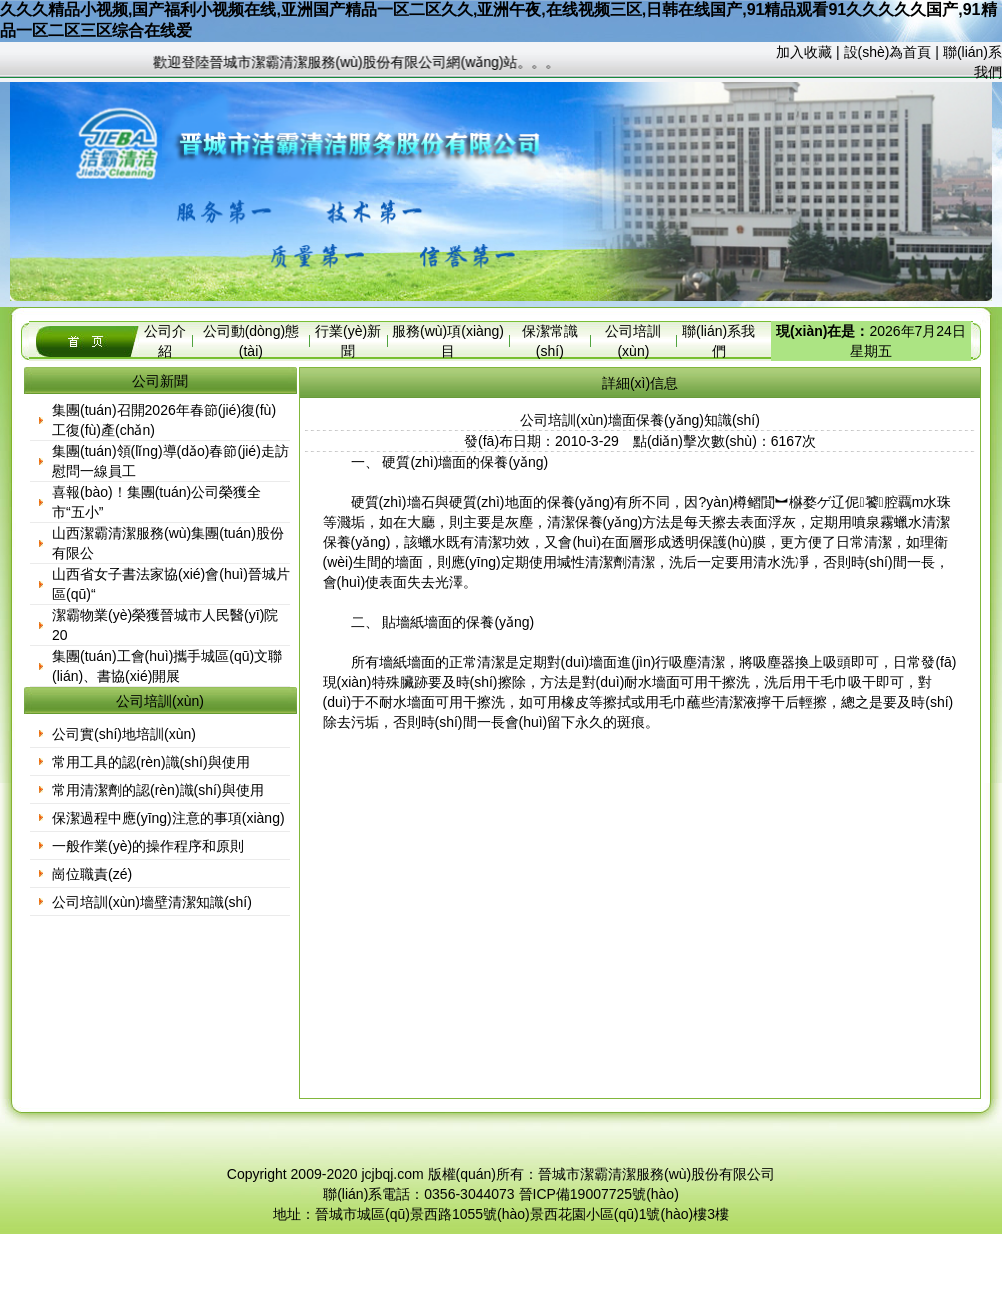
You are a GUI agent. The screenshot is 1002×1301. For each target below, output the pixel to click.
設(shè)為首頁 (888, 52)
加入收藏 (804, 52)
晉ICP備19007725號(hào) (599, 1194)
